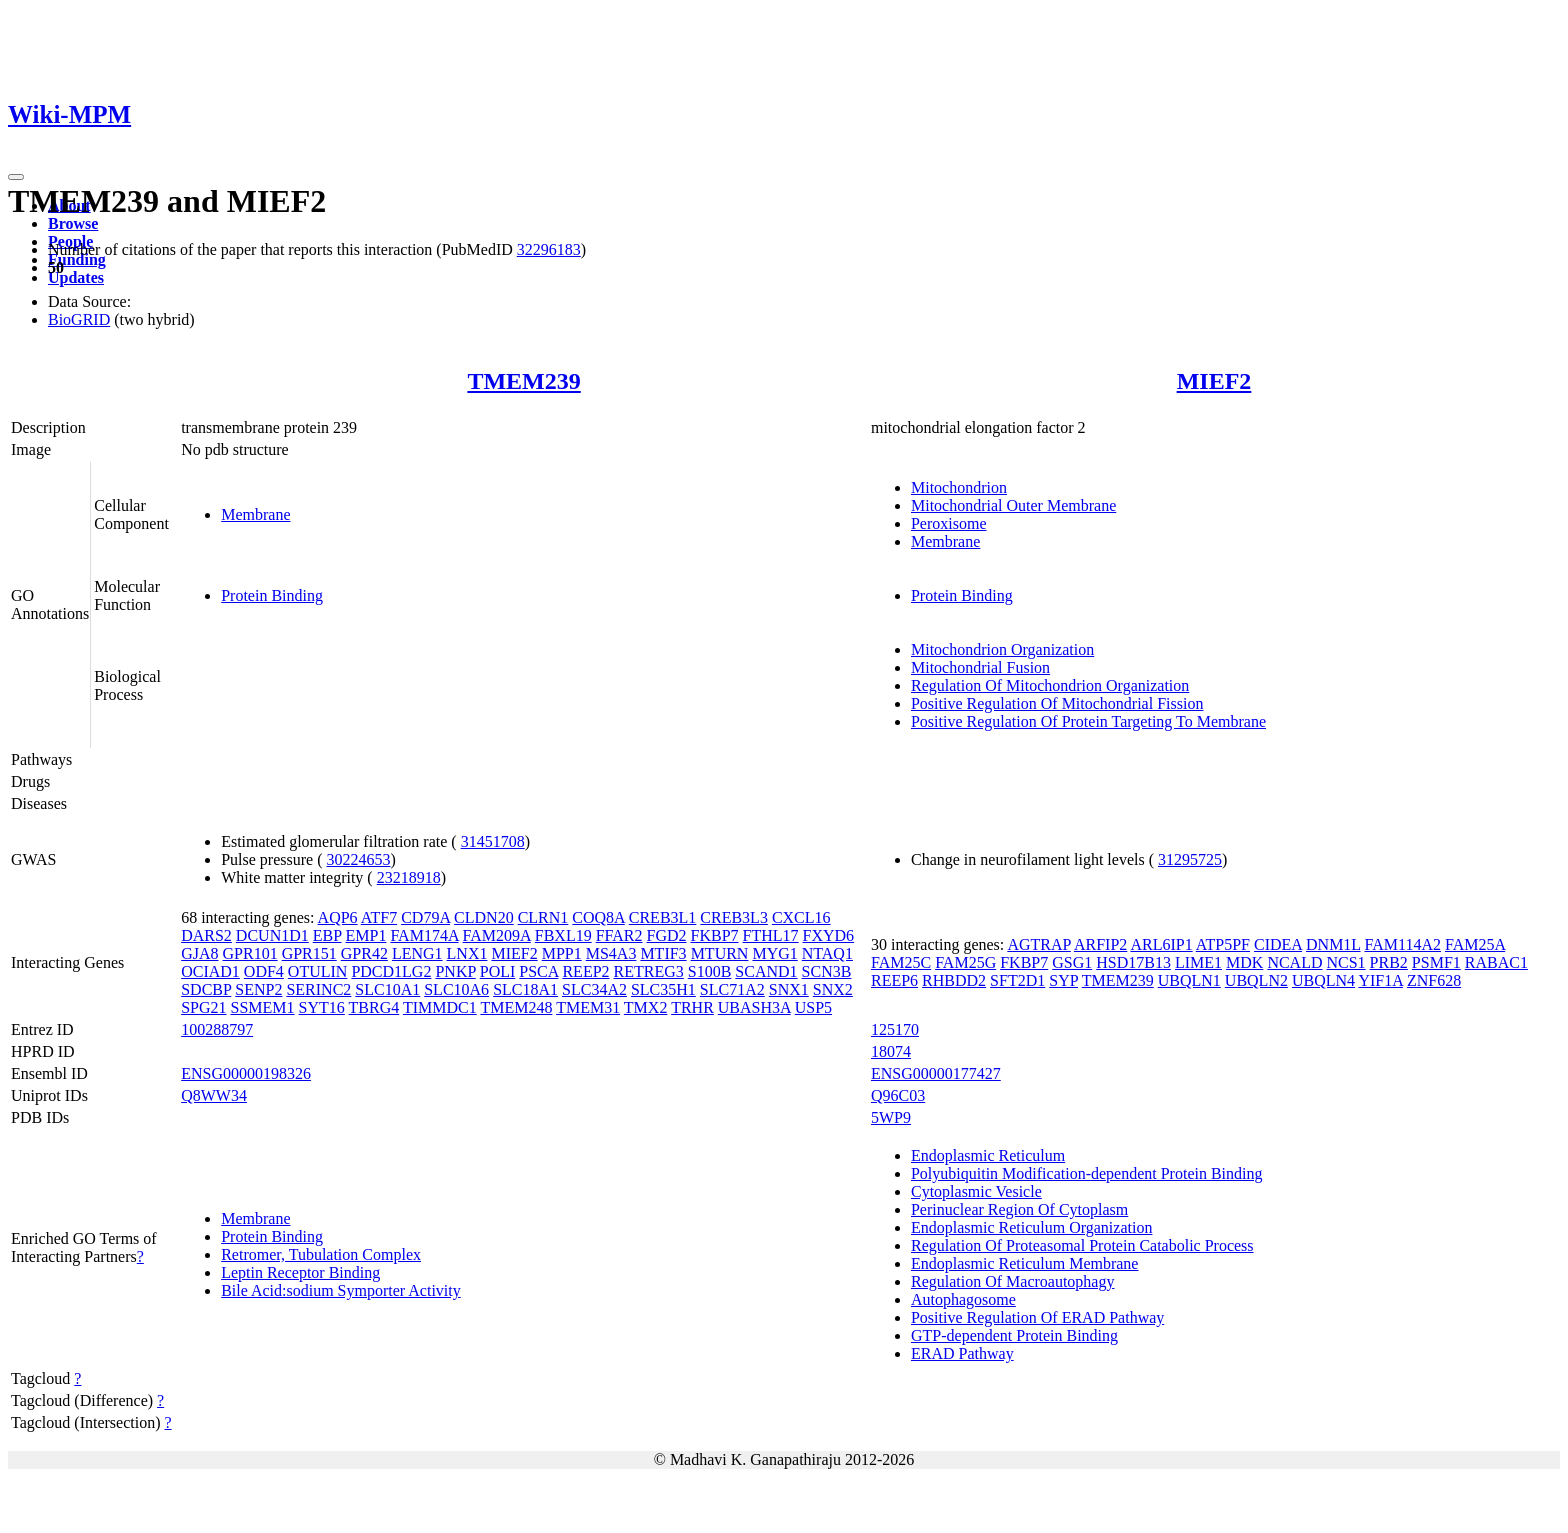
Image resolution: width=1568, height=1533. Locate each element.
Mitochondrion (959, 487)
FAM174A (424, 935)
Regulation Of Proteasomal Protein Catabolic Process (1082, 1245)
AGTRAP (1038, 944)
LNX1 (467, 953)
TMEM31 (588, 1007)
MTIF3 (663, 953)
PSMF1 (1436, 962)
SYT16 (322, 1007)
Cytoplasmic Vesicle (976, 1191)
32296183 (549, 249)
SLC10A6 (456, 989)
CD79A (425, 917)
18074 (891, 1051)
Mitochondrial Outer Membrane (1013, 505)
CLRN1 (543, 917)
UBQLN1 (1189, 980)
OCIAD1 (210, 971)
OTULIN (318, 971)
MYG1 (774, 953)
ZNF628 (1434, 980)
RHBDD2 (954, 980)
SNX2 (833, 989)
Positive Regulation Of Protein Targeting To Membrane (1088, 721)
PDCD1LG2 (391, 971)
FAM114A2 (1403, 944)
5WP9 (891, 1117)
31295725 (1190, 859)
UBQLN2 (1256, 980)
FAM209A (497, 935)
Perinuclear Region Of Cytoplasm (1019, 1209)
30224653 (358, 859)
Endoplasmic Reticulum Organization (1031, 1227)
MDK (1244, 962)
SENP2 (258, 989)
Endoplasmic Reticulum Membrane (1025, 1263)
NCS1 (1345, 962)
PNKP (455, 971)
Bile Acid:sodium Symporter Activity (341, 1290)
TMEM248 (516, 1007)
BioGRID (79, 319)
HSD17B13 (1133, 962)
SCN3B (827, 971)
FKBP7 (715, 935)
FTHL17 (771, 935)
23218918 (409, 877)
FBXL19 (563, 935)
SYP (1063, 980)
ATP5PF (1223, 944)
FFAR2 (619, 935)
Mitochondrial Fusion (980, 667)
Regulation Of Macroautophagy (1013, 1281)
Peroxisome (949, 523)
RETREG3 (649, 971)
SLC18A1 (525, 989)
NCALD (1294, 962)
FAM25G (965, 962)
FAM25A (1475, 944)
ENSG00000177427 (936, 1073)
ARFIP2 (1100, 944)
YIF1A (1380, 980)
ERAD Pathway (962, 1353)
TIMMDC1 (440, 1007)
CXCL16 (801, 917)
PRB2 (1389, 962)
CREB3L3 (734, 917)
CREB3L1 (663, 917)
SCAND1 (766, 971)
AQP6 (338, 917)
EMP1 (366, 935)
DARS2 (206, 935)
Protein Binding (272, 595)
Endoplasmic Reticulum (988, 1155)
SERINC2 (318, 989)
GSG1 (1072, 962)
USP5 (813, 1007)
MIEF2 (1214, 381)
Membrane (255, 514)
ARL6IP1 (1161, 944)
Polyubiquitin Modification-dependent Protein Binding (1087, 1173)
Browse (73, 223)
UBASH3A (754, 1007)
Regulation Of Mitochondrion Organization (1050, 685)
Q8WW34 (214, 1095)
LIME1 (1198, 962)
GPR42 (364, 953)
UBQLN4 (1323, 980)
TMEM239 (523, 381)
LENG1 (417, 953)
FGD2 (667, 935)
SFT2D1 (1017, 980)
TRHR (692, 1007)
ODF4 (264, 971)
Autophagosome (963, 1299)
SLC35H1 (663, 989)
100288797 (217, 1029)
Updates (76, 277)
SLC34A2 (594, 989)
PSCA (538, 971)
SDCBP (206, 989)
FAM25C (901, 962)
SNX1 (789, 989)
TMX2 (646, 1007)
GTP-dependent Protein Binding (1014, 1335)
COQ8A (598, 917)
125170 (895, 1029)
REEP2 (585, 971)
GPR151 (309, 953)
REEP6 (894, 980)
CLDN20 (484, 917)
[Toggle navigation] (16, 177)
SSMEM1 (263, 1007)
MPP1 (562, 953)
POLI (498, 971)
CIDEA (1278, 944)
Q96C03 (898, 1095)
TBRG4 (374, 1007)
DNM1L (1333, 944)
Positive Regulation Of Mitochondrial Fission (1057, 703)
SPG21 (203, 1007)
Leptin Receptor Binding (300, 1272)
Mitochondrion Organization (1002, 649)
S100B (710, 971)
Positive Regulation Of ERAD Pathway (1037, 1317)
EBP (327, 935)
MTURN (720, 953)
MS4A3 (611, 953)
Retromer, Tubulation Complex (321, 1254)
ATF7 (379, 917)
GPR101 (250, 953)
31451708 (493, 841)
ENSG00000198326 (246, 1073)
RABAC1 (1496, 962)
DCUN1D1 (272, 935)
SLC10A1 (387, 989)
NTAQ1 (827, 953)
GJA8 (199, 953)
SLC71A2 (732, 989)
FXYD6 (829, 935)
